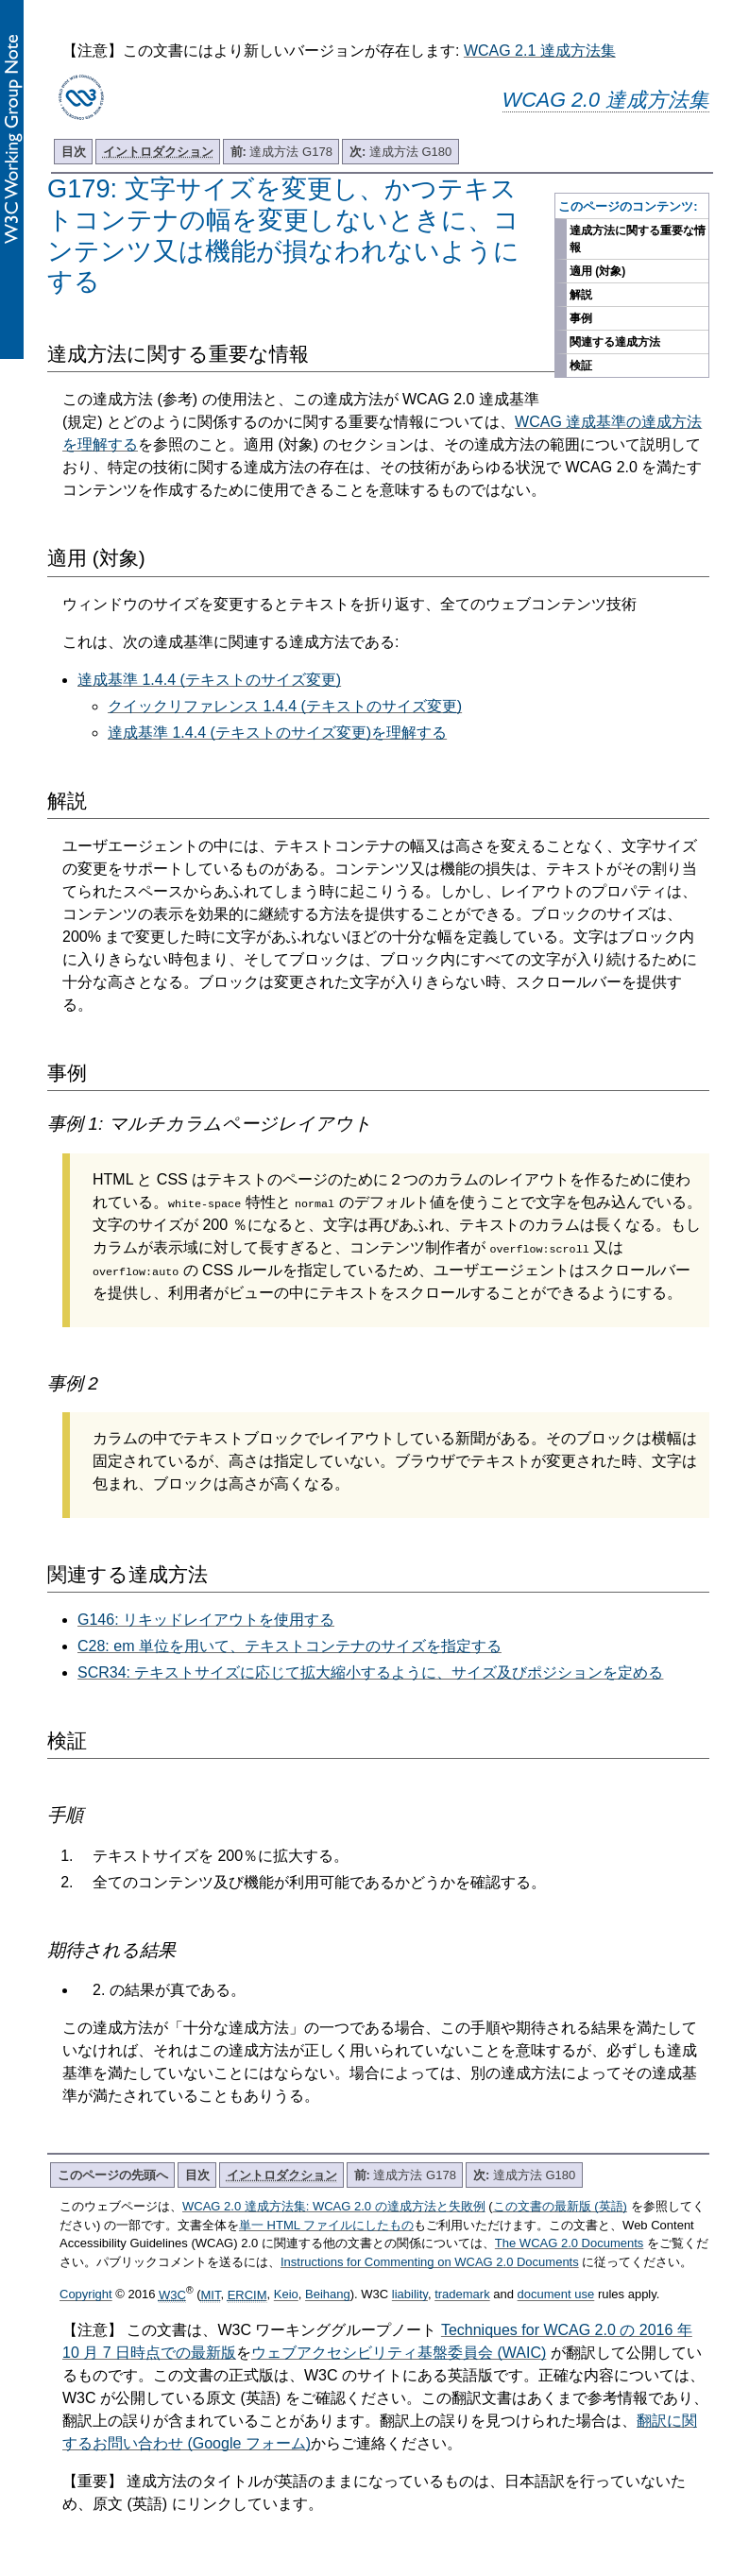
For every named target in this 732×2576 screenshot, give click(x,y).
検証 (581, 365)
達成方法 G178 (281, 152)
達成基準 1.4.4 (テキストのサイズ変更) (209, 680)
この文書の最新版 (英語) (560, 2206)
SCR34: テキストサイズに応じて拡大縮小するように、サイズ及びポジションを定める (370, 1672)
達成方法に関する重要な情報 (638, 239)
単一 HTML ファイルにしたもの (326, 2225)
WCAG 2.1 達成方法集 (540, 51)
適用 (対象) (597, 271)
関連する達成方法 (615, 342)
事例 (581, 318)
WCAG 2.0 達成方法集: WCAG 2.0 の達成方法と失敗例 (333, 2206)
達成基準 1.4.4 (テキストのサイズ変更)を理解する (277, 733)
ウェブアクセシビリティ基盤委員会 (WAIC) (398, 2353)
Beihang (327, 2295)
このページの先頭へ (113, 2175)
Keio (286, 2295)
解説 (581, 294)
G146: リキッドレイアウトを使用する (205, 1620)
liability (410, 2295)
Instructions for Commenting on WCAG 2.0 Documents (430, 2262)
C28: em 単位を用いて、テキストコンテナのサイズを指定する (289, 1646)
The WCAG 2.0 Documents (569, 2243)
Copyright (86, 2295)
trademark (462, 2295)
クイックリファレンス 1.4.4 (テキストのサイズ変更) (285, 706)
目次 (73, 152)
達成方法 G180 (400, 152)
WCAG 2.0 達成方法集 (605, 99)
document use (556, 2295)
